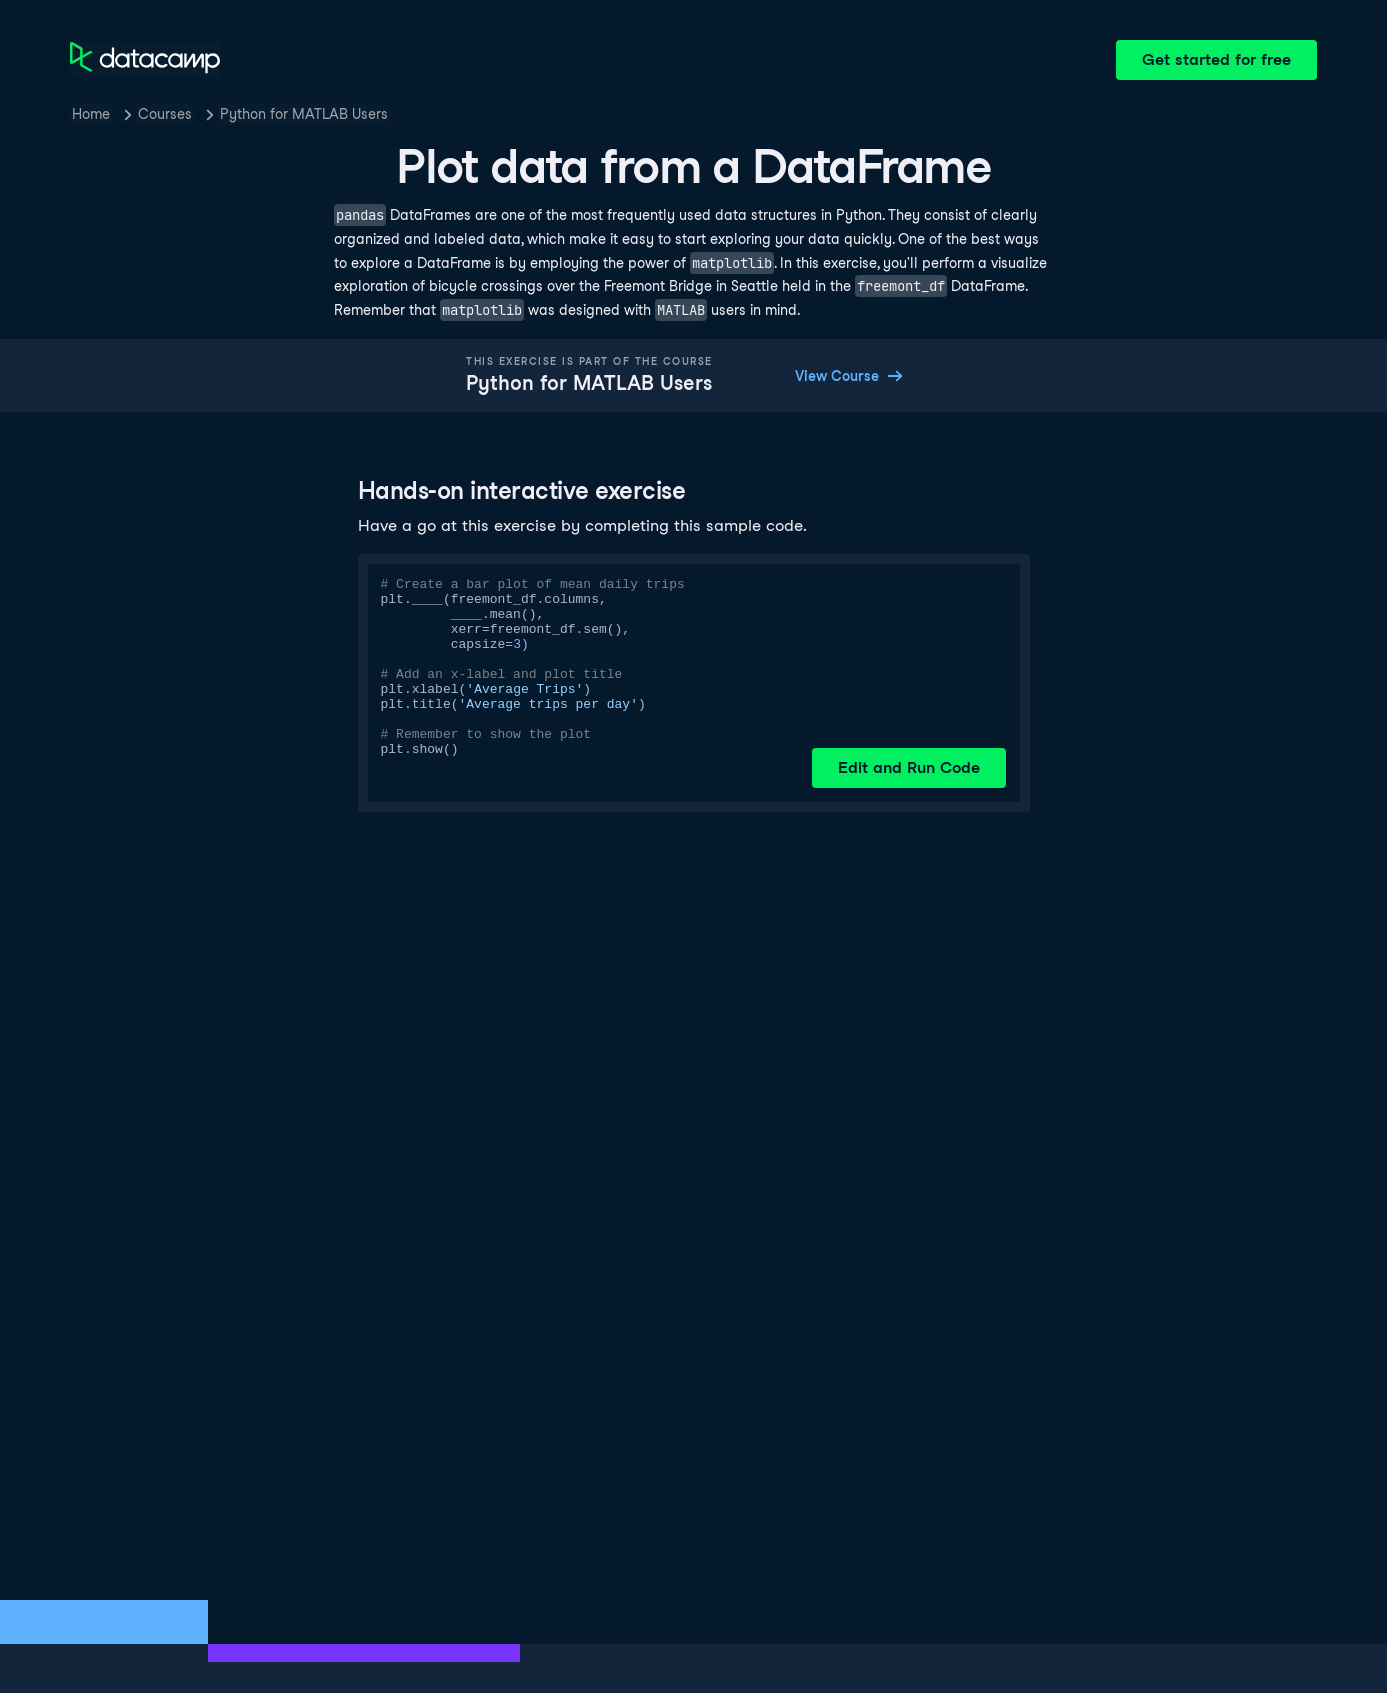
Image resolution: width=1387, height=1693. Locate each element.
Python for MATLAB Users (304, 114)
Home (91, 114)
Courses (165, 114)
